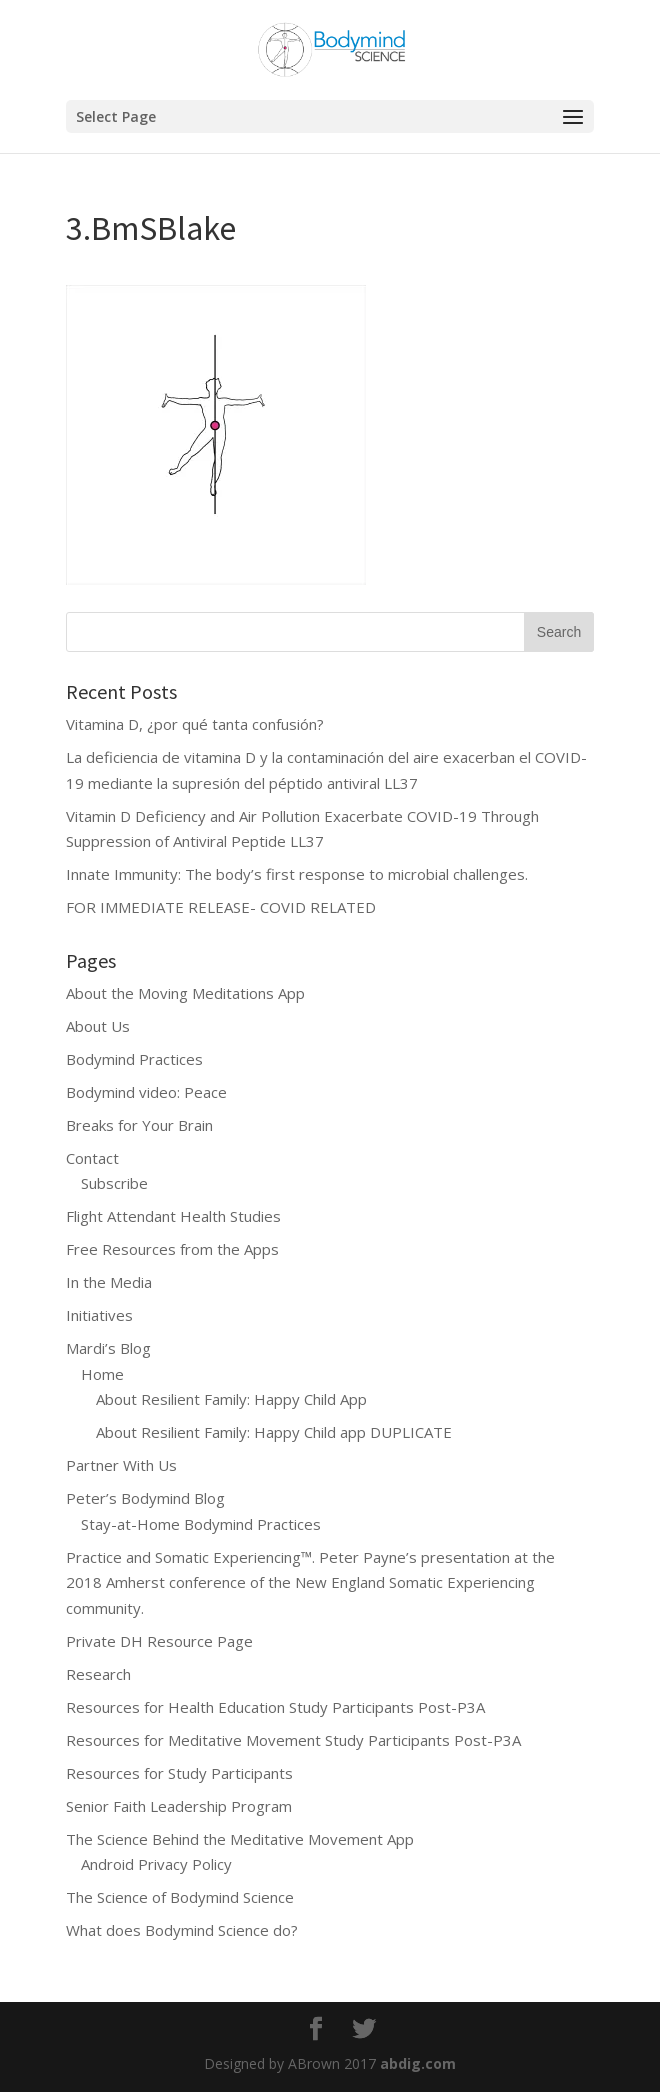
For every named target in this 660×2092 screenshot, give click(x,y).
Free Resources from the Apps (172, 1249)
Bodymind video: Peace (146, 1092)
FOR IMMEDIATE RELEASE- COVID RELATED (221, 907)
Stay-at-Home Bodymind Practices (201, 1524)
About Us (98, 1026)
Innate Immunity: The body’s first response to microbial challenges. (297, 874)
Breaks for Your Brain (139, 1125)
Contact (92, 1158)
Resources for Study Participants (179, 1773)
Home (102, 1374)
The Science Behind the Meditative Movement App (240, 1839)
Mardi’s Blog (108, 1348)
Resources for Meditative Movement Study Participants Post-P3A (293, 1740)
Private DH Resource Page (159, 1641)
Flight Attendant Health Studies (173, 1216)
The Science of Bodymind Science (180, 1897)
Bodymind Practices (134, 1059)
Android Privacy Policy (156, 1864)
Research (98, 1674)
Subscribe (114, 1183)
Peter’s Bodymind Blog (145, 1498)
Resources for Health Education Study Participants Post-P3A (275, 1707)
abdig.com (418, 2063)
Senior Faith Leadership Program (179, 1806)
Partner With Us (121, 1465)
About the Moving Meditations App (185, 993)
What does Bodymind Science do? (182, 1930)
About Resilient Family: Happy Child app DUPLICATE (274, 1432)
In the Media (109, 1282)
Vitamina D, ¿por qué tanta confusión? (195, 724)
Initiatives (99, 1315)
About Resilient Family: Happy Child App (231, 1399)
